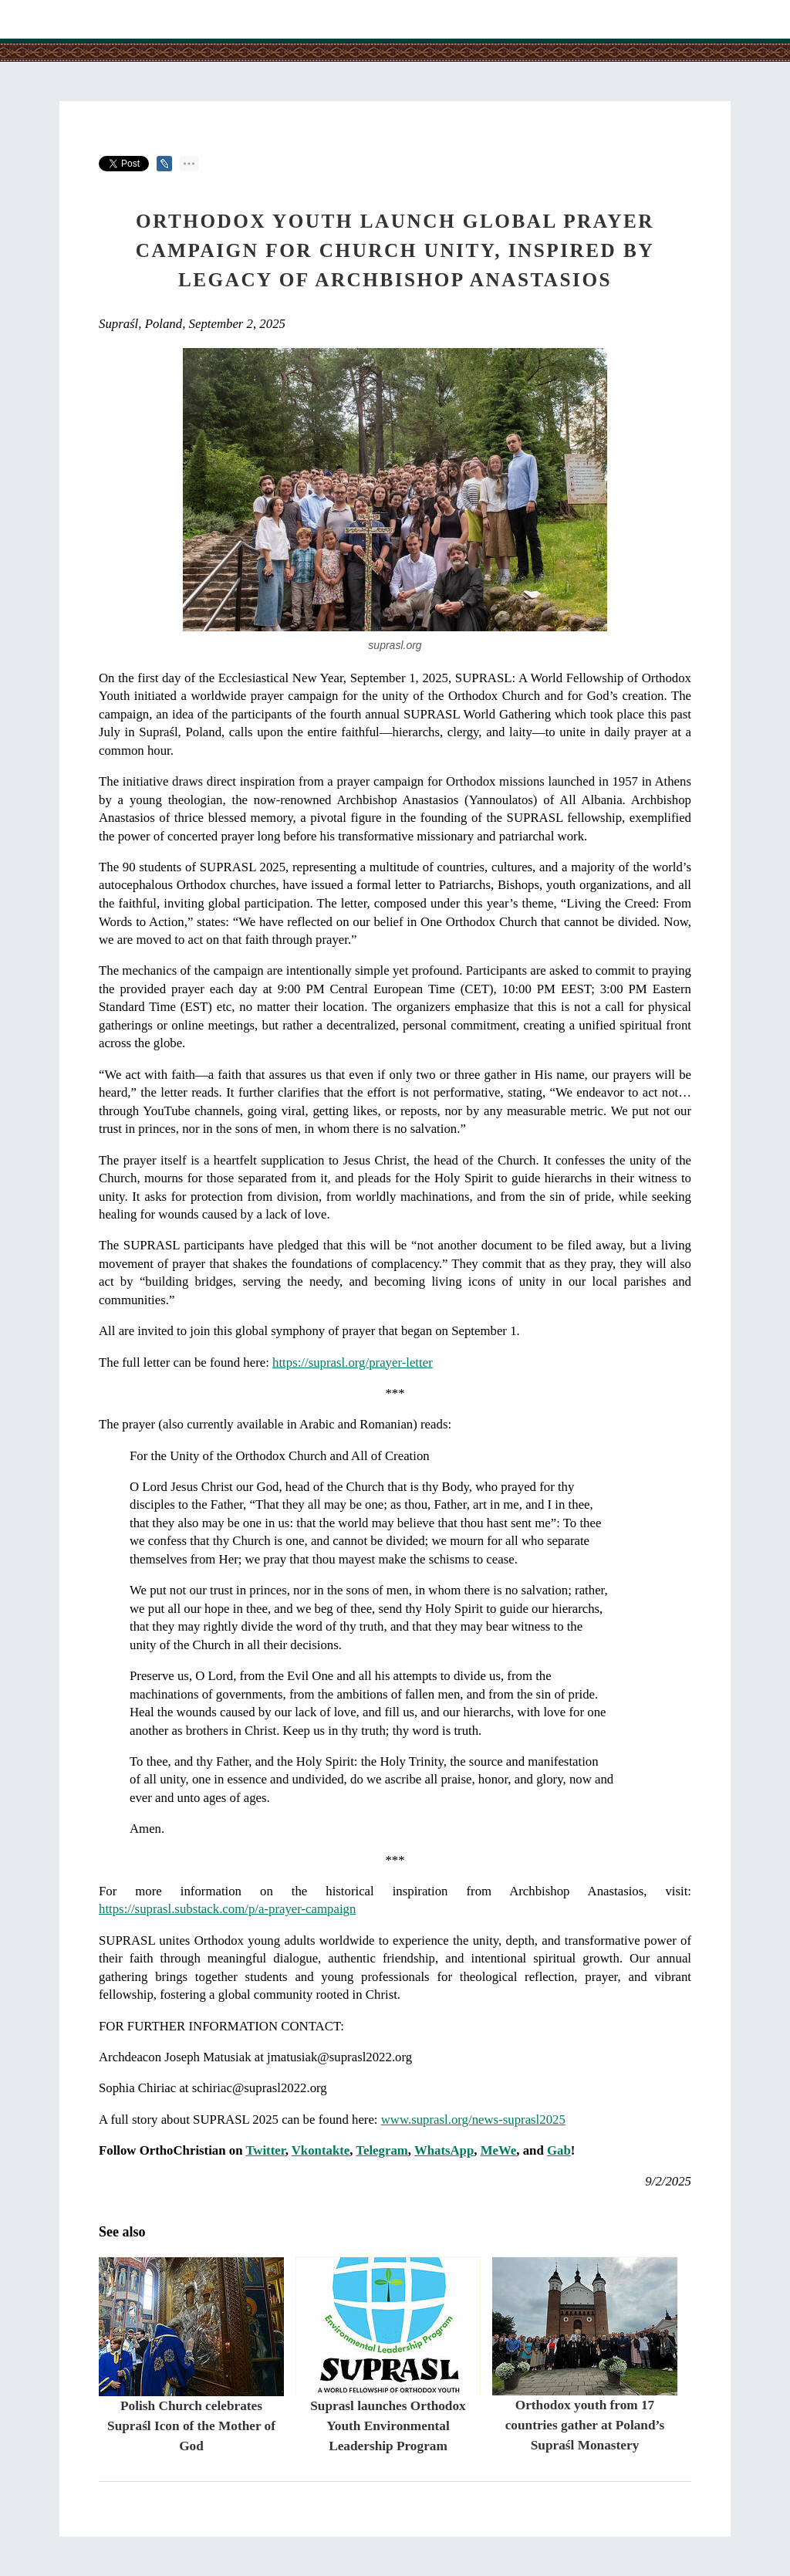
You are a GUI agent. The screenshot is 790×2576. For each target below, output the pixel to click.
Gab (559, 2150)
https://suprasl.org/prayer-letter (352, 1362)
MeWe (499, 2150)
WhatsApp (444, 2150)
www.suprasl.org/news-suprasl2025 (473, 2119)
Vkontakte (321, 2150)
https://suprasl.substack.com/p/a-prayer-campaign (227, 1909)
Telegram (381, 2150)
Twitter (265, 2150)
